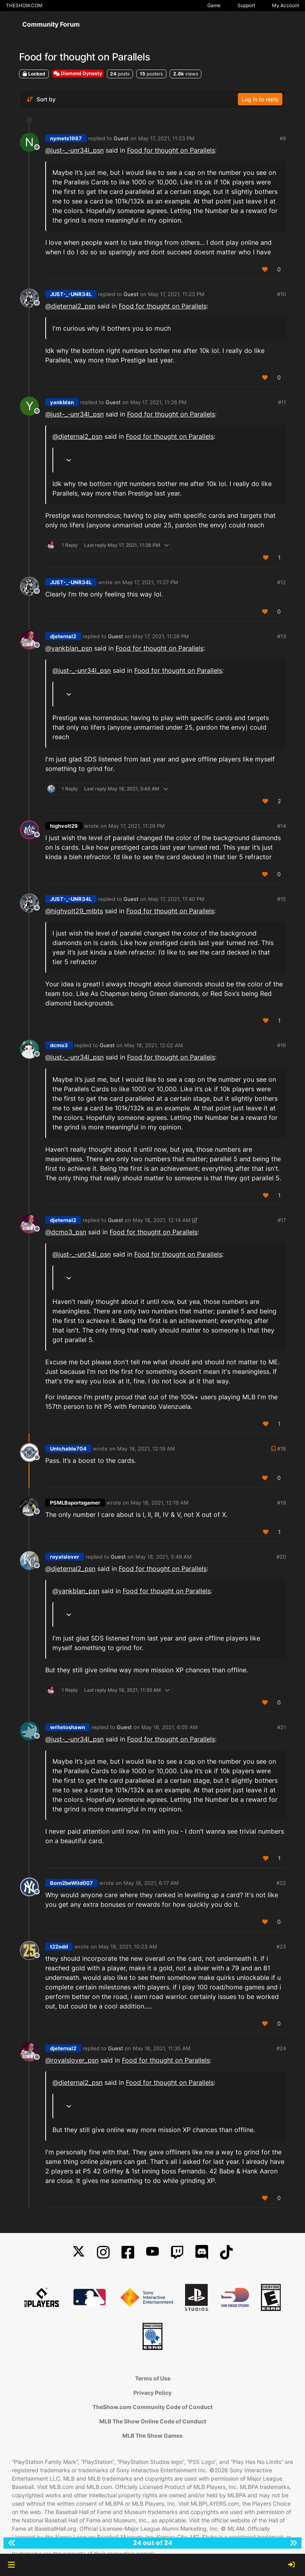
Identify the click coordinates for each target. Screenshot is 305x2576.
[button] (11, 2565)
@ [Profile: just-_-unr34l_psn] (74, 150)
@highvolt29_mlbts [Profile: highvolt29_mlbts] (74, 911)
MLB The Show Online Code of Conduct (152, 2421)
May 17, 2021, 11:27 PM (150, 582)
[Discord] (201, 2252)
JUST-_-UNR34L (71, 294)
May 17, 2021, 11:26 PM (158, 402)
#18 (281, 1448)
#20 (281, 1556)
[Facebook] (128, 2252)
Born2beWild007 (71, 1883)
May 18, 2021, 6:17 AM (151, 1883)
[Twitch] (177, 2252)
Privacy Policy (152, 2392)
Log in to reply (260, 99)
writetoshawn (67, 1727)
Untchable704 (68, 1448)
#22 (281, 1883)
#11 (282, 402)
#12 (281, 582)
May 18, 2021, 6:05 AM (169, 1727)
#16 (281, 1045)
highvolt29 (64, 826)
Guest (121, 138)
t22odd (59, 1946)
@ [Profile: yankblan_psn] (68, 648)
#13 (281, 636)
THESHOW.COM (24, 5)
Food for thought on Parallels (171, 150)
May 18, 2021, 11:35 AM (162, 2048)
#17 (282, 1220)
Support (246, 5)
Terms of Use (152, 2378)
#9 (283, 138)
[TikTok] (226, 2252)
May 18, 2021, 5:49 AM (163, 1556)
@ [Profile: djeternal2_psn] (70, 306)
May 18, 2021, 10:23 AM (127, 1946)
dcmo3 (59, 1045)
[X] (78, 2252)
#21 (281, 1727)
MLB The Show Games (152, 2435)
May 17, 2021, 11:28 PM (161, 636)
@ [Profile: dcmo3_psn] (65, 1232)
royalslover (64, 1556)
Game (213, 5)
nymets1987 (66, 138)
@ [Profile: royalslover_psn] (71, 2060)
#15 (281, 899)
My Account (285, 5)
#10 (281, 294)
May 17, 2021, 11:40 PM (176, 899)
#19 (281, 1502)
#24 (281, 2048)
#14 (281, 826)
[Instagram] (103, 2252)
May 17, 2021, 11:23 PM (166, 138)
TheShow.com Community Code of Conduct (152, 2407)
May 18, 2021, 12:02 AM (153, 1045)
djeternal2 (63, 636)
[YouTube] (152, 2252)
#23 (281, 1946)
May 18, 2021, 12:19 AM (146, 1448)
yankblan (62, 402)
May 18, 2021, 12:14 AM (162, 1220)
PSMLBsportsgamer (75, 1502)
